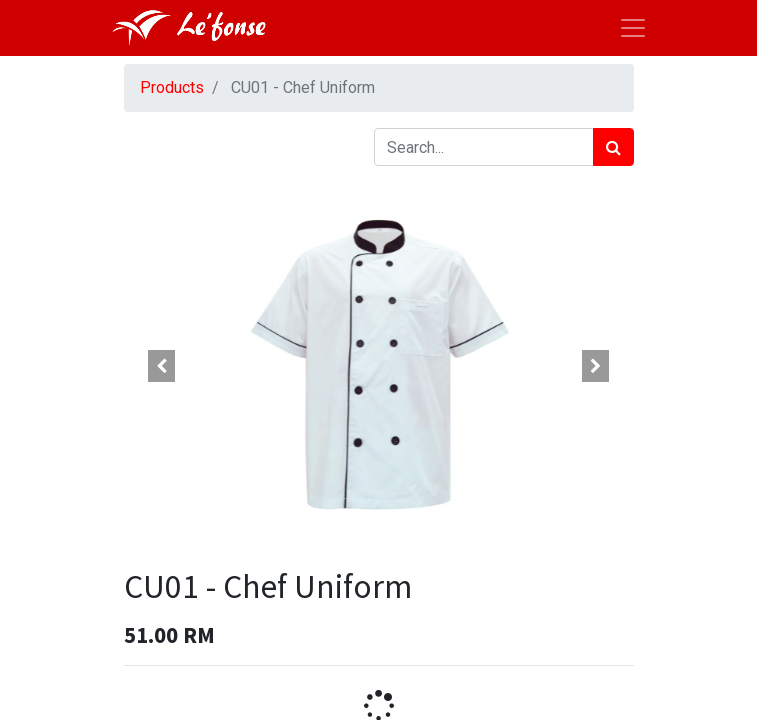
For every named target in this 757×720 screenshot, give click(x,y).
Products (172, 87)
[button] (162, 366)
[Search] (613, 147)
